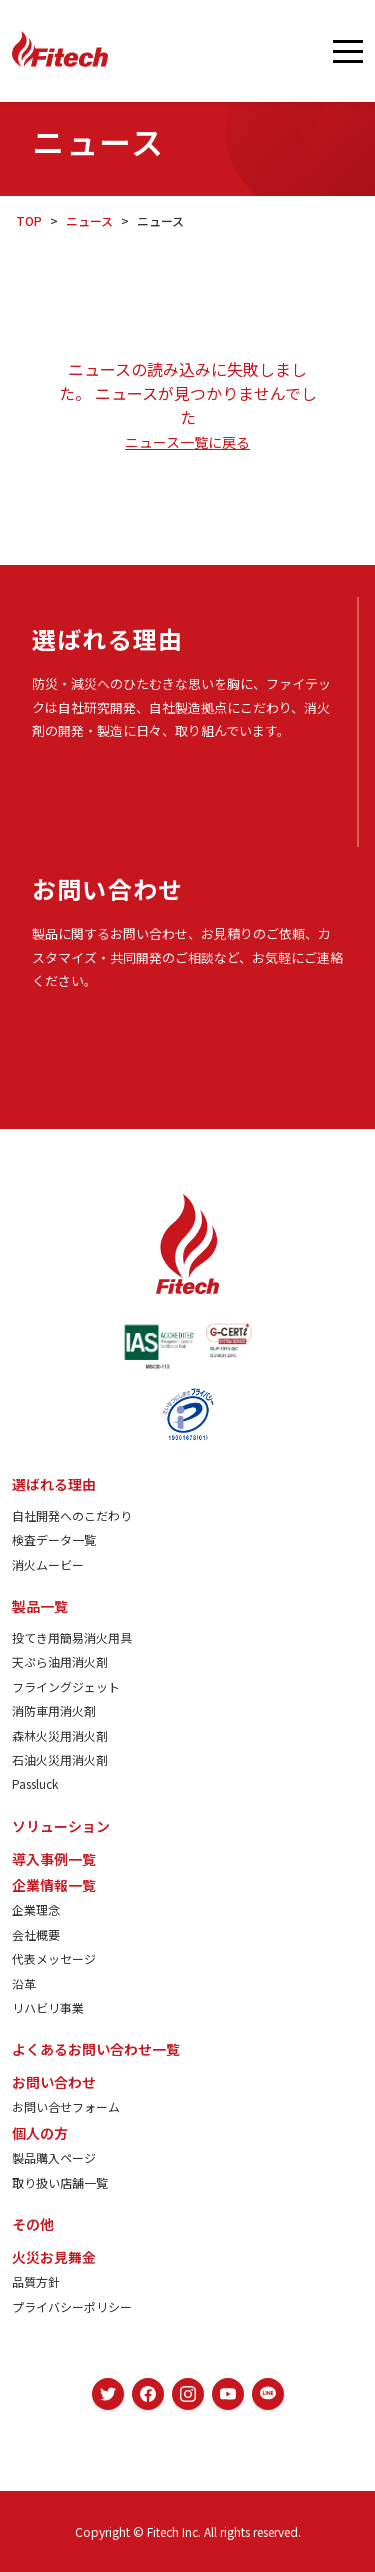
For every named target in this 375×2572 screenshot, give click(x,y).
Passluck (35, 1783)
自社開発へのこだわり (72, 1515)
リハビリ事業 (48, 2007)
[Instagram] (188, 2394)
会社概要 (36, 1934)
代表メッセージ (54, 1958)
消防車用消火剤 (54, 1710)
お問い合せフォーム (66, 2106)
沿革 (24, 1983)
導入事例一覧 (54, 1859)
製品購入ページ (54, 2157)
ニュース (89, 220)
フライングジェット (66, 1686)
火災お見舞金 (54, 2257)
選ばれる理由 (54, 1484)
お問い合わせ (54, 2082)
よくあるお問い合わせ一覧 (96, 2049)
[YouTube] (228, 2394)
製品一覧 (40, 1606)
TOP (29, 220)
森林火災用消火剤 (60, 1735)
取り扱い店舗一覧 (60, 2182)
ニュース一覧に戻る (187, 442)
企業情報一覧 (54, 1885)
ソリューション (61, 1826)
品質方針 (36, 2281)
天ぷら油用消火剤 (60, 1661)
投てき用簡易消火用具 (72, 1637)
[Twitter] (108, 2394)
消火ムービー (48, 1564)
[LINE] (268, 2394)
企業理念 (36, 1909)
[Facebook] (148, 2394)
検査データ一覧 (54, 1539)
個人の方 (40, 2133)
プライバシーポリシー (72, 2306)
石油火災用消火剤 (60, 1759)
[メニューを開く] (348, 51)
